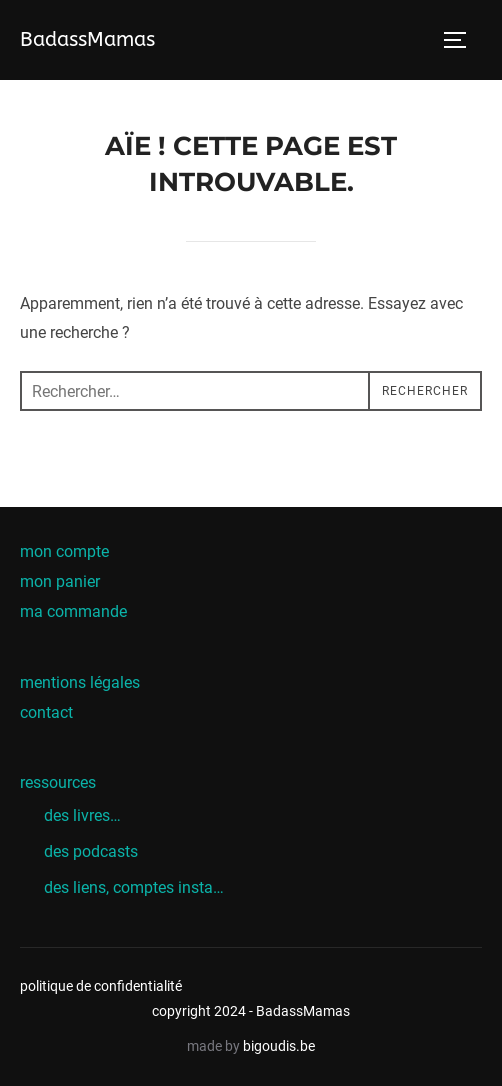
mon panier (60, 581)
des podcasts (91, 851)
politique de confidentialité (101, 986)
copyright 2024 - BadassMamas (251, 1011)
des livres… (82, 815)
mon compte (64, 551)
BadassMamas (87, 39)
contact (46, 712)
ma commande (73, 611)
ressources (58, 782)
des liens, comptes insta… (134, 887)
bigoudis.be (279, 1046)
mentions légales (80, 682)
